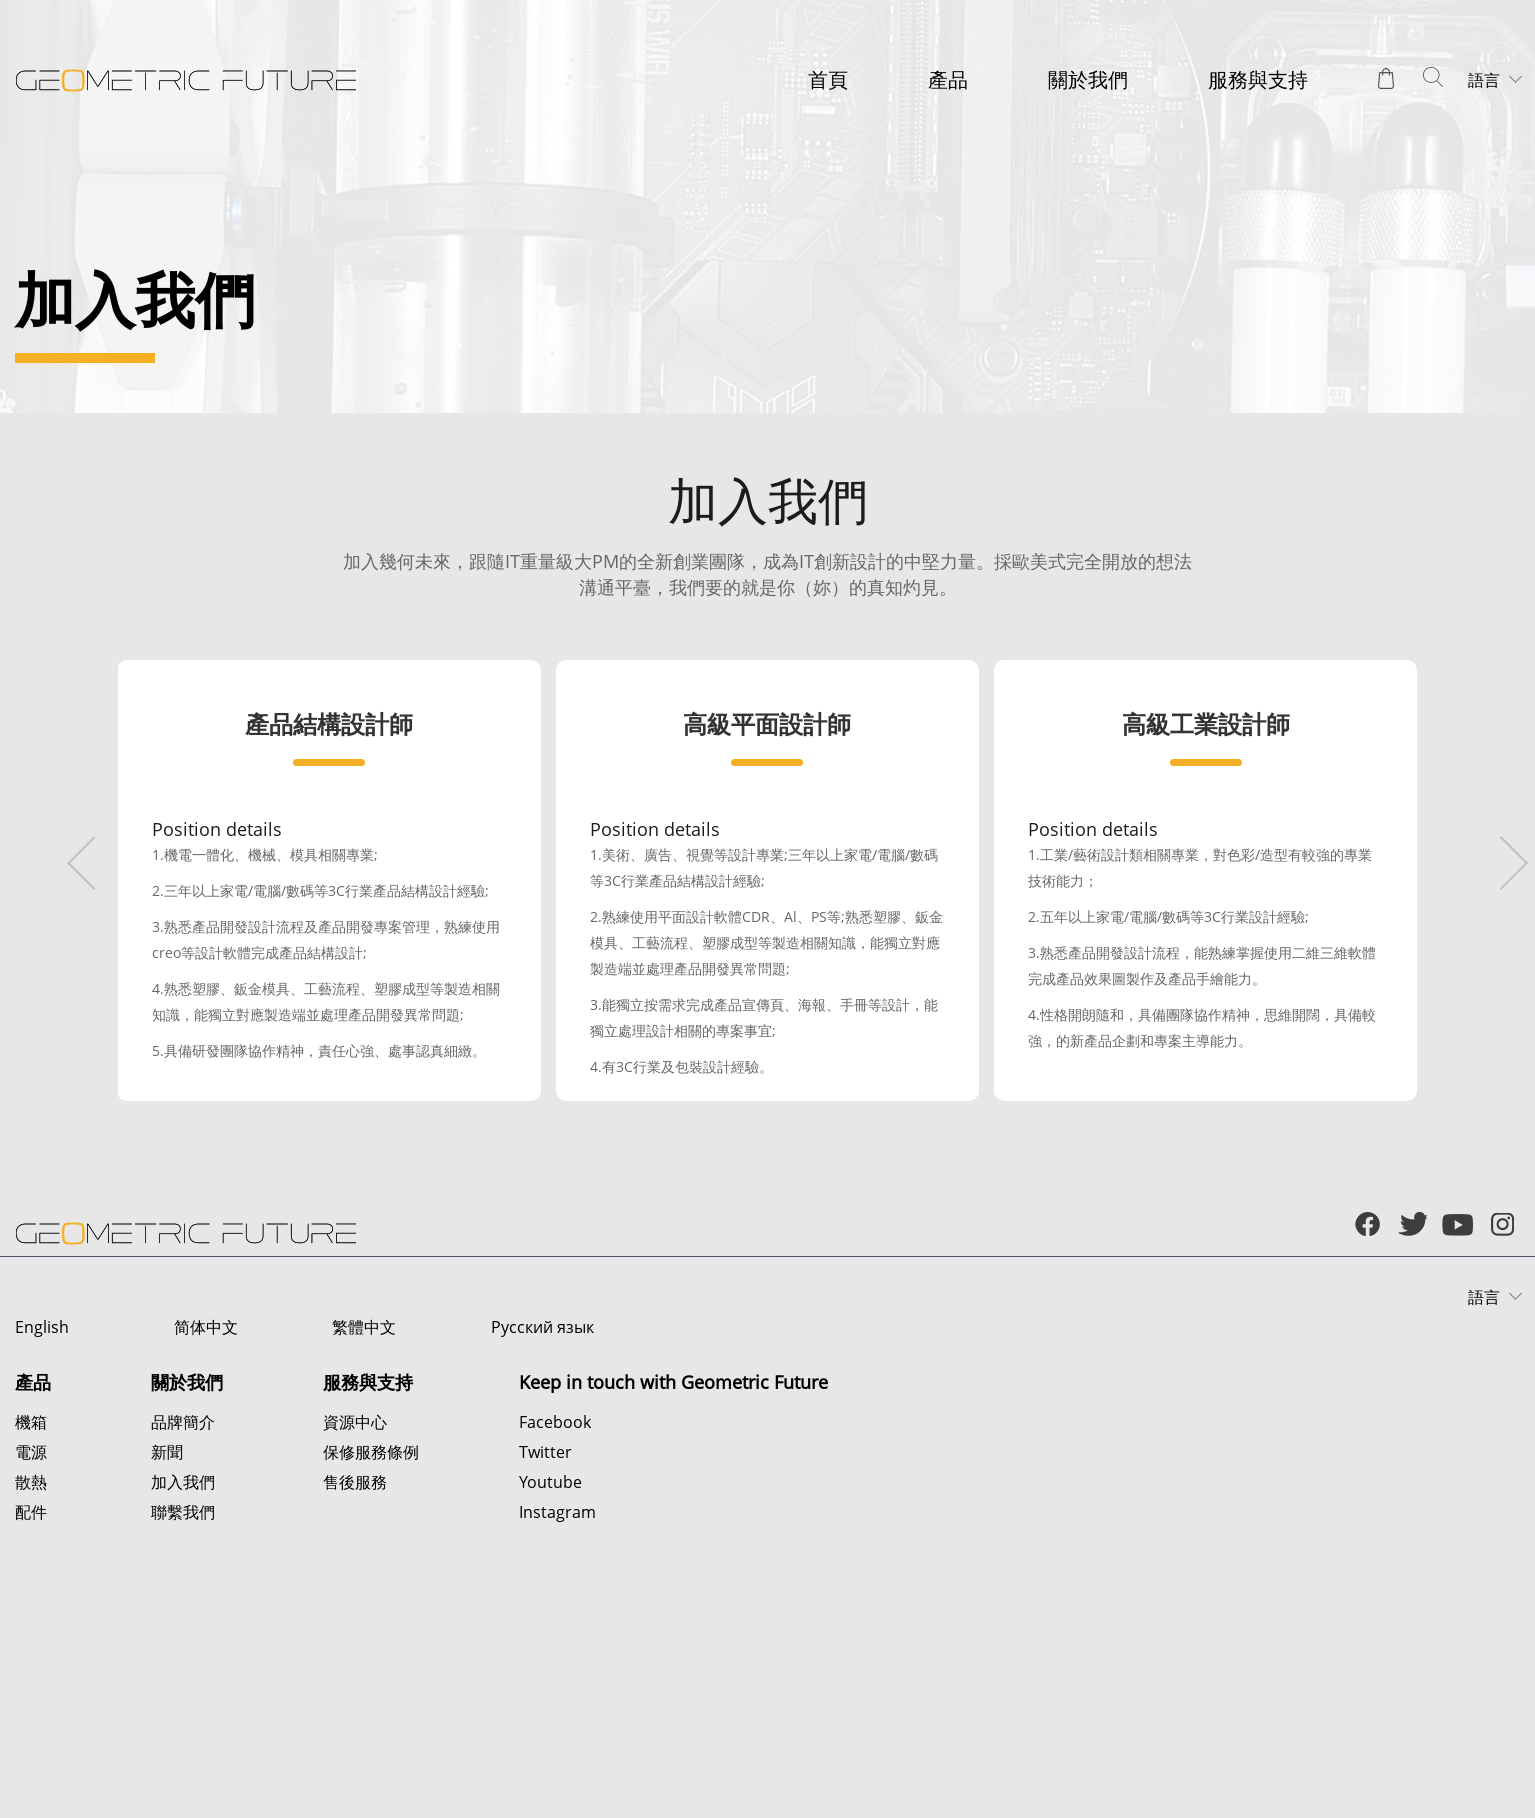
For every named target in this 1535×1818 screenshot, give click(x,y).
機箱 (31, 1613)
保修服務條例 (371, 1643)
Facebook (555, 1613)
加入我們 (183, 1673)
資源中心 (355, 1613)
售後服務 (355, 1673)
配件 (31, 1703)
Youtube (550, 1673)
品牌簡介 (183, 1613)
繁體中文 (348, 1518)
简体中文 (198, 1518)
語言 (1484, 80)
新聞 (167, 1643)
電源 (31, 1643)
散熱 (31, 1673)
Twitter (545, 1643)
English (42, 1518)
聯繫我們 (183, 1703)
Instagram (557, 1703)
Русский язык (518, 1518)
